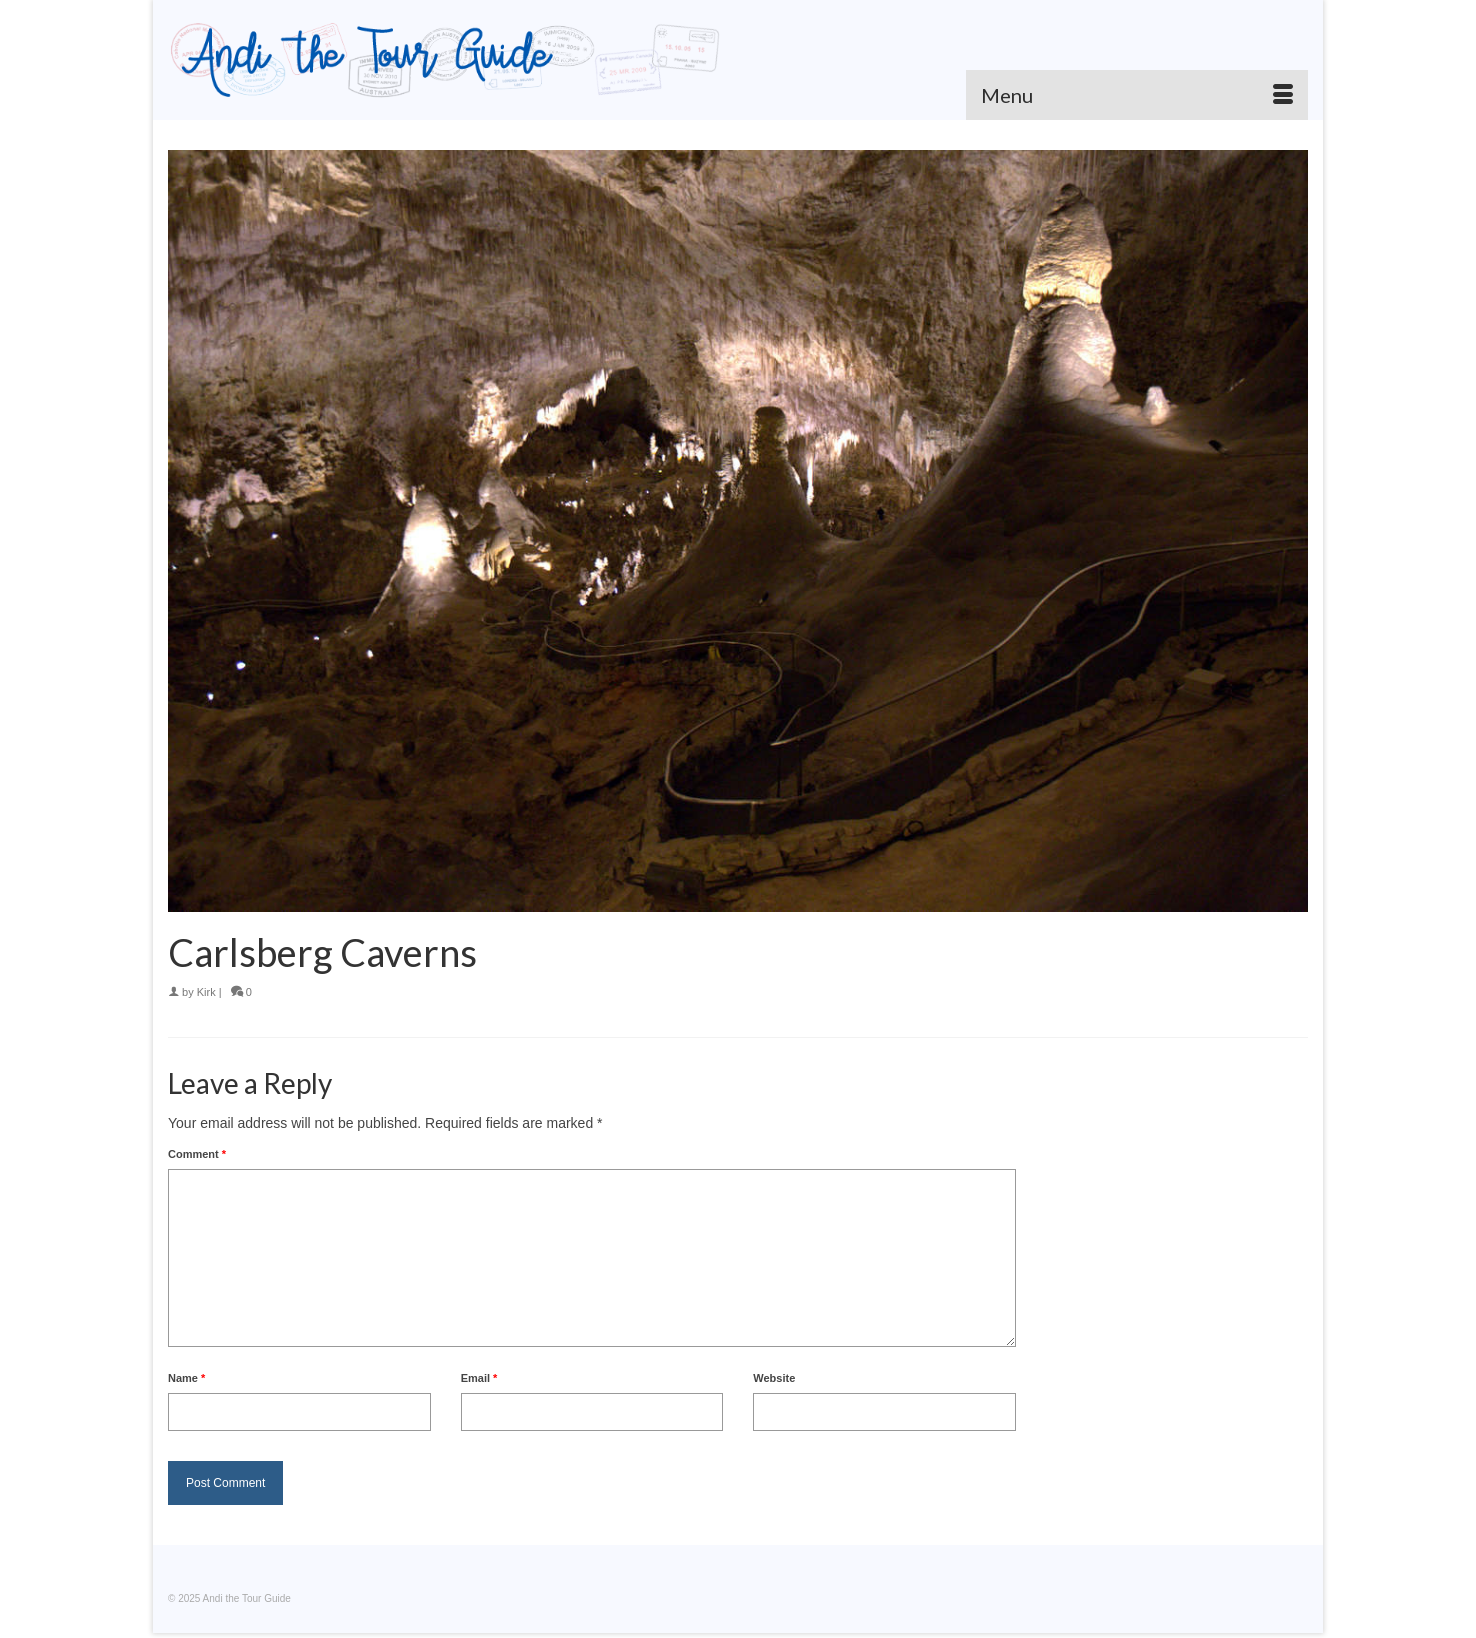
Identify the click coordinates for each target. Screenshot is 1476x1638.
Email (479, 1378)
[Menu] (1137, 95)
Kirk (206, 992)
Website (774, 1378)
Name (186, 1378)
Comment (197, 1154)
